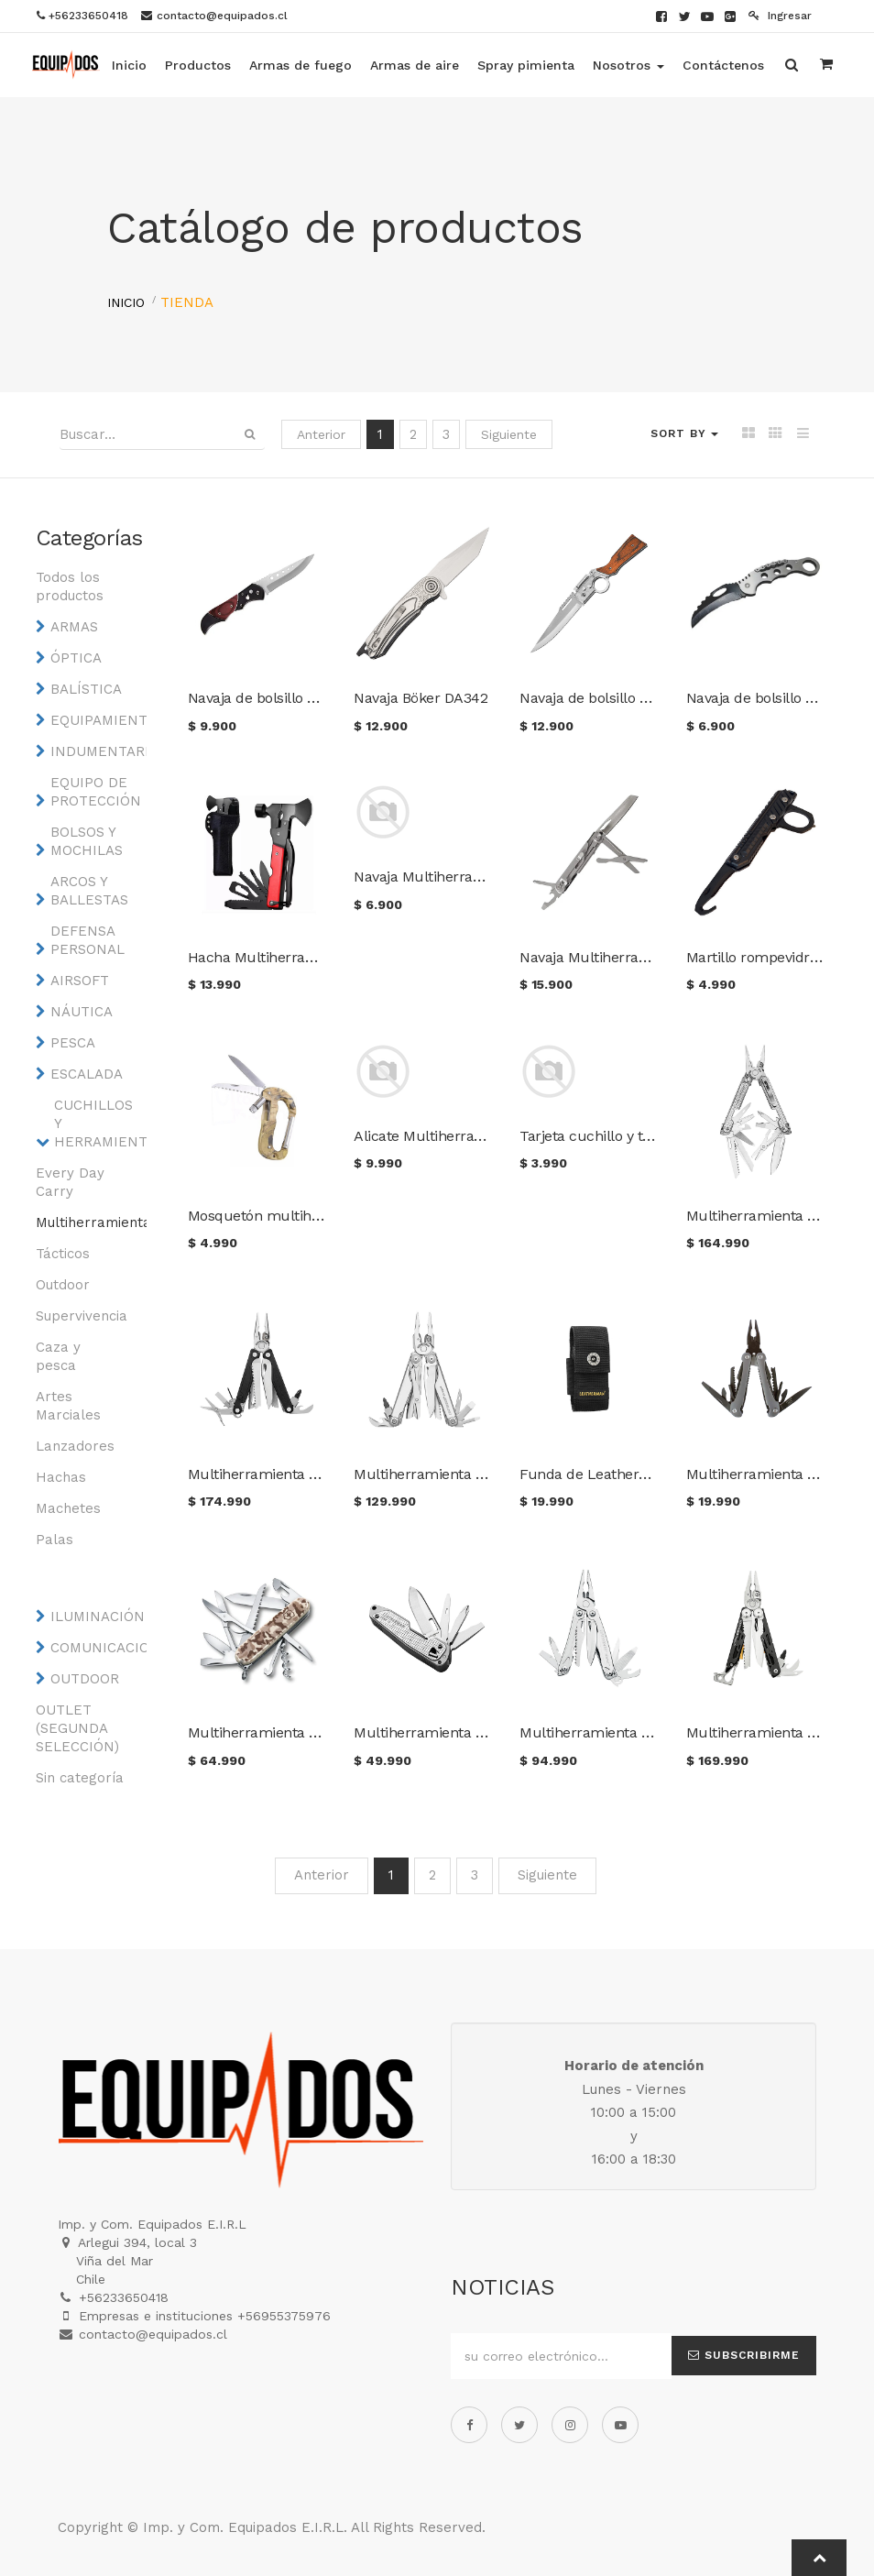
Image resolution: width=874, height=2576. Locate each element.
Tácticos (63, 1253)
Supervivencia (80, 1316)
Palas (54, 1539)
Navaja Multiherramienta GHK (619, 957)
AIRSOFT (79, 980)
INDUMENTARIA (94, 751)
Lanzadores (75, 1446)
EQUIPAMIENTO (94, 720)
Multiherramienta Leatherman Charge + (321, 1474)
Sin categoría (80, 1778)
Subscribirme (744, 2355)
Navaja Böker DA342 (420, 698)
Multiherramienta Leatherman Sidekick (650, 1732)
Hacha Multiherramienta (270, 957)
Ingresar (780, 15)
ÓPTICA (76, 658)
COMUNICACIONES (94, 1647)
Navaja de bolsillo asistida (272, 698)
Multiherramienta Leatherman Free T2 (483, 1732)
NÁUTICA (81, 1011)
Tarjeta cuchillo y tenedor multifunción (650, 1136)
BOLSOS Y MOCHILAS (86, 841)
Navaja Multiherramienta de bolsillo (472, 876)
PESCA (72, 1043)
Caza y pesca (58, 1356)
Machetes (68, 1508)
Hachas (61, 1477)
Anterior (321, 434)
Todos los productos (70, 586)
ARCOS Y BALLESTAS (89, 890)
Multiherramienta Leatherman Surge (478, 1474)
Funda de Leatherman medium (625, 1474)
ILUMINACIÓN (94, 1616)
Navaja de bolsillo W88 (760, 698)
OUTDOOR (84, 1679)
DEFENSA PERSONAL (87, 940)
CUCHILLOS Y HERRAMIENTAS (98, 1123)
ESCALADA (86, 1074)
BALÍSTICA (86, 689)
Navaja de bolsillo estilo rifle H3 (623, 698)
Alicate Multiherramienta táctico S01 (475, 1136)
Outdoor (63, 1285)
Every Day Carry (70, 1182)
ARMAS (74, 627)
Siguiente (509, 434)
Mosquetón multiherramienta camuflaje (322, 1215)
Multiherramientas (80, 1222)
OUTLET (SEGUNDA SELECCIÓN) (77, 1728)
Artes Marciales (68, 1405)
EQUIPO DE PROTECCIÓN (94, 791)
